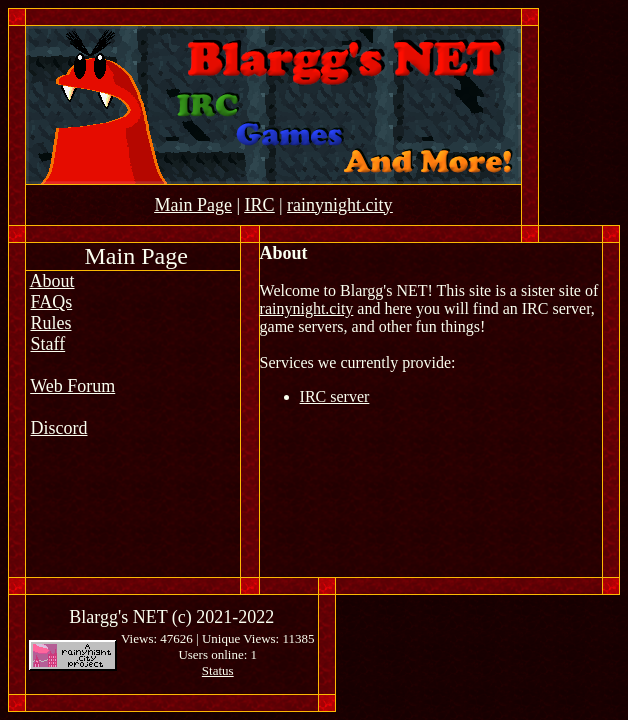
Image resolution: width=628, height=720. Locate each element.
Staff (48, 344)
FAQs (52, 302)
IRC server (335, 396)
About (52, 281)
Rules (51, 323)
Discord (59, 428)
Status (218, 670)
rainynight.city (307, 308)
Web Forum (72, 386)
